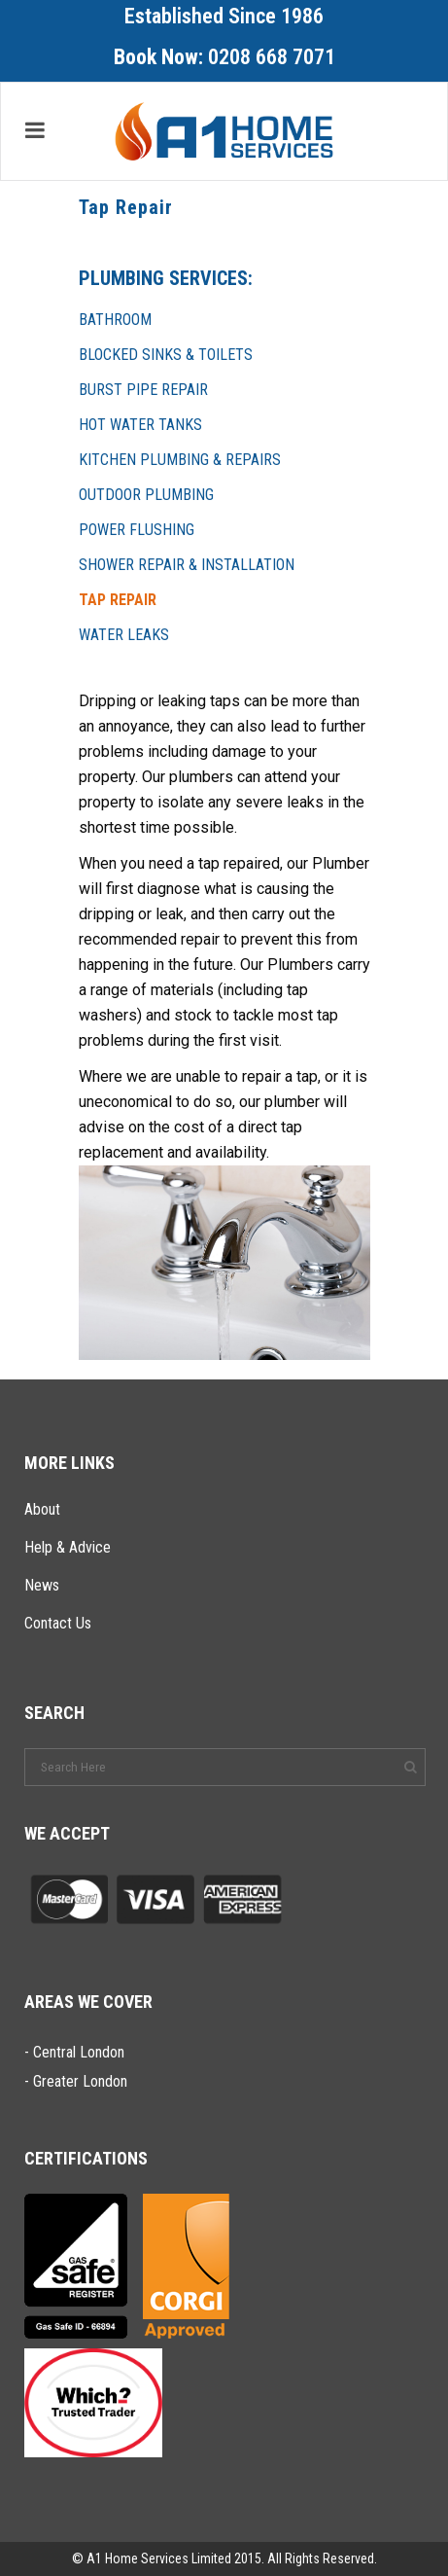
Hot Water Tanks (140, 424)
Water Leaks (124, 635)
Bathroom (115, 319)
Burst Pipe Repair (143, 389)
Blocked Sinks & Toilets (166, 354)
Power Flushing (136, 529)
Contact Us (57, 1623)
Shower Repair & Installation (186, 564)
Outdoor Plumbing (146, 494)
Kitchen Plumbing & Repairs (180, 459)
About (42, 1509)
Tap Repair (117, 599)
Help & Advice (67, 1547)
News (41, 1585)
